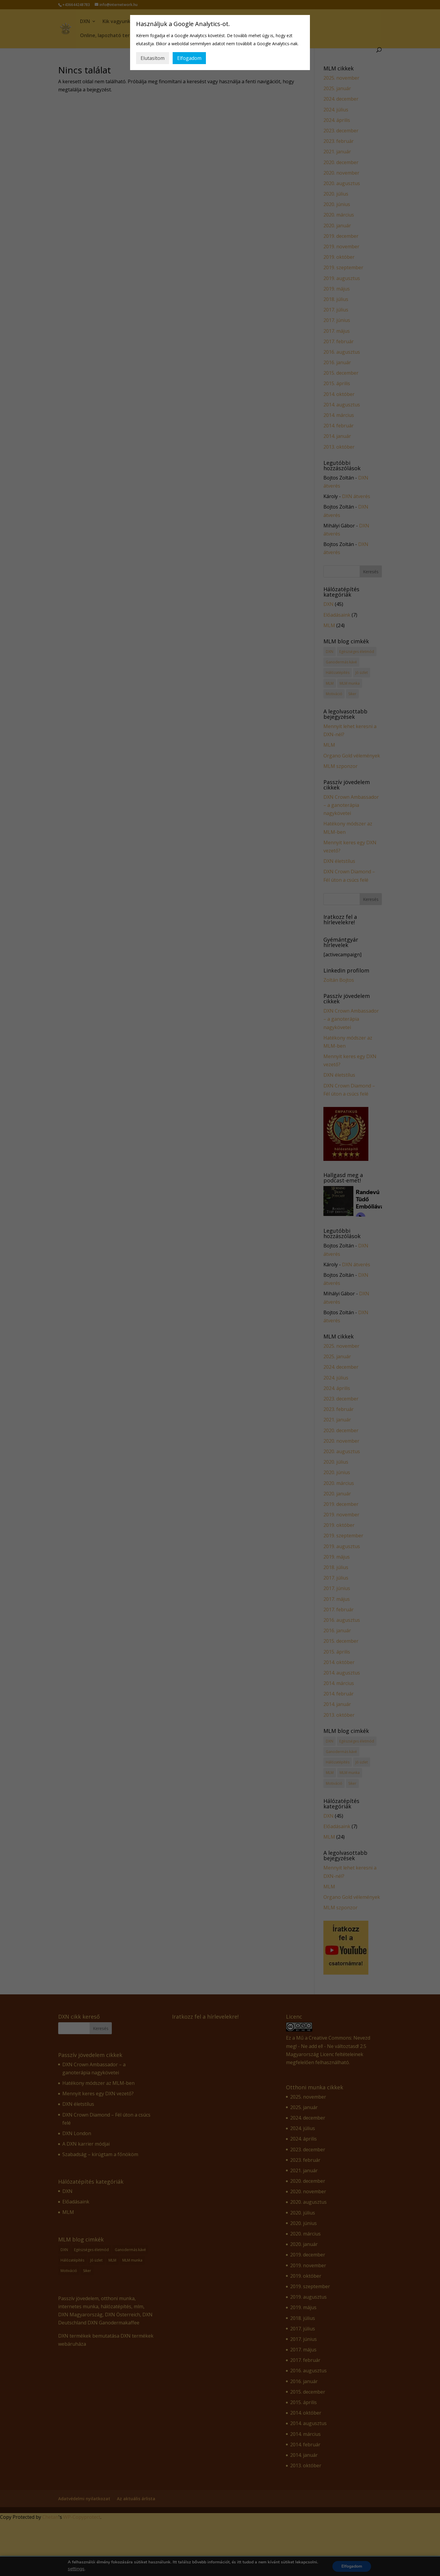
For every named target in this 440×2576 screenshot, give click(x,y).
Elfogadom (189, 58)
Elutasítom (153, 58)
